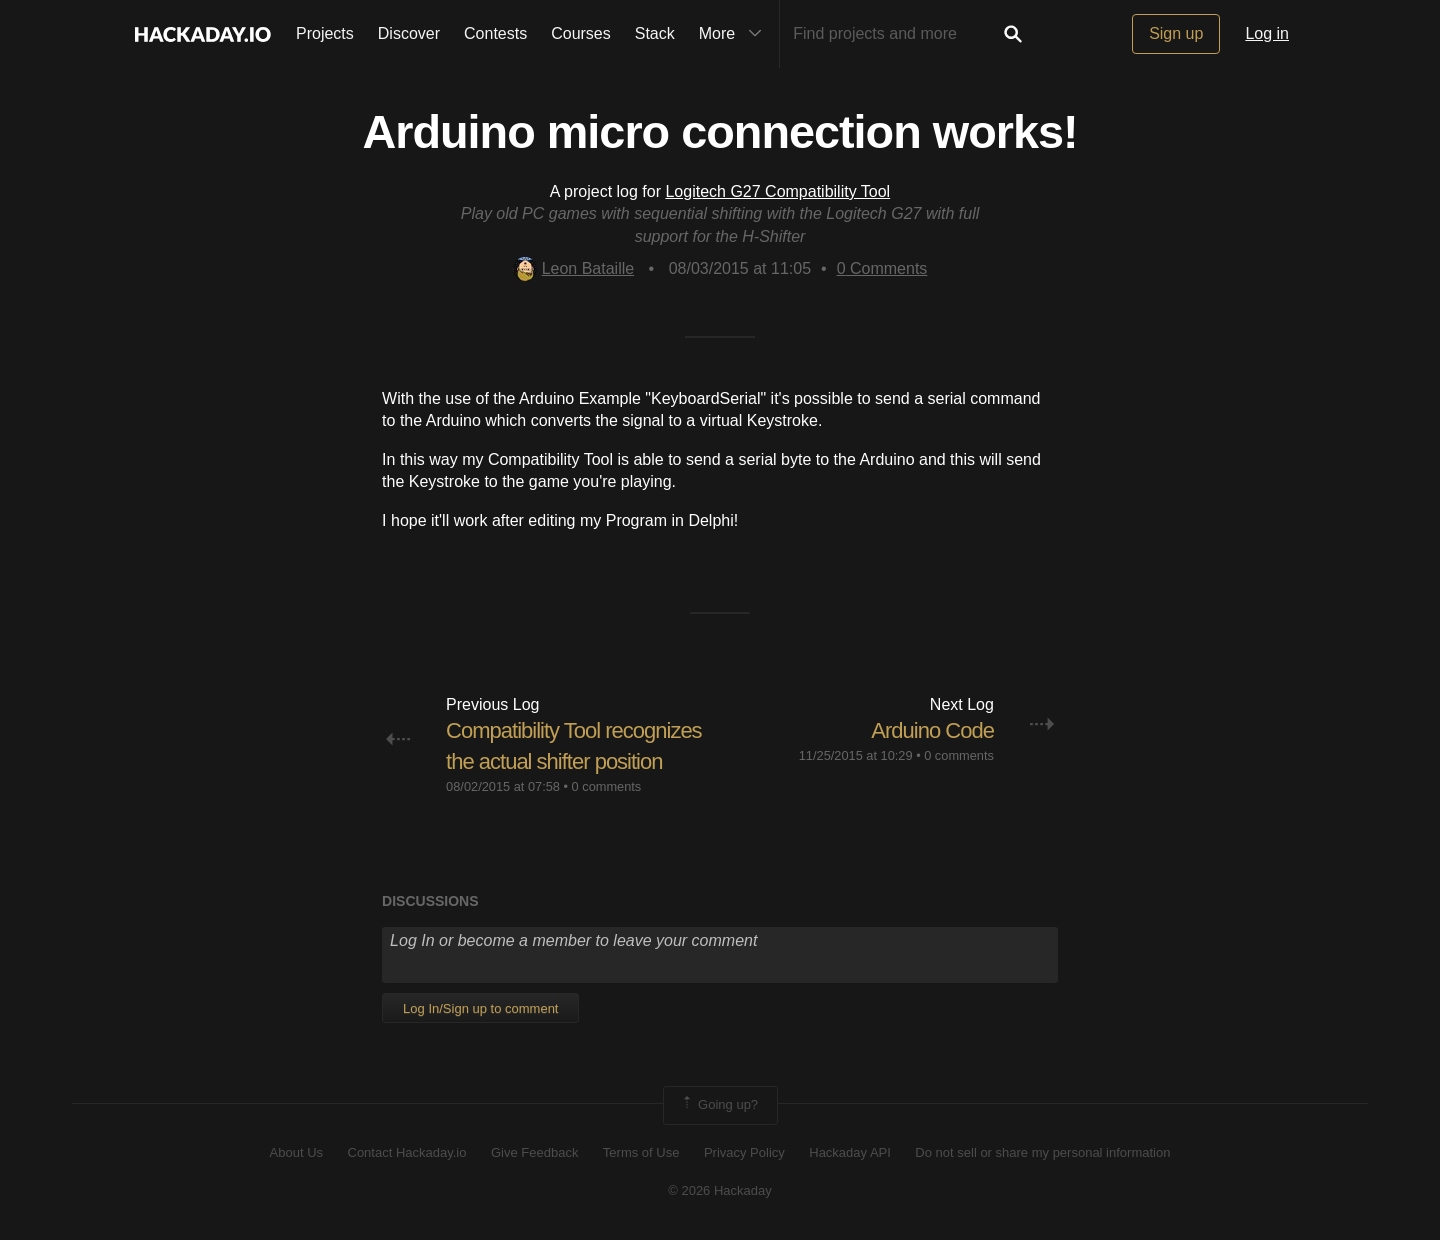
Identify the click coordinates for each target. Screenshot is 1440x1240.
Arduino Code (932, 730)
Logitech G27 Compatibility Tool (777, 191)
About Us (296, 1152)
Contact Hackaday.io (407, 1152)
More (735, 34)
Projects (325, 33)
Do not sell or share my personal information (1042, 1152)
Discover (409, 33)
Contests (495, 33)
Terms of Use (641, 1152)
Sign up (1176, 33)
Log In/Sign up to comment (480, 1008)
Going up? (719, 1105)
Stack (655, 33)
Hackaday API (850, 1152)
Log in (1267, 33)
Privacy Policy (744, 1152)
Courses (581, 33)
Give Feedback (534, 1152)
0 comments (607, 786)
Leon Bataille (574, 268)
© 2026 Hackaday (720, 1190)
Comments (882, 268)
